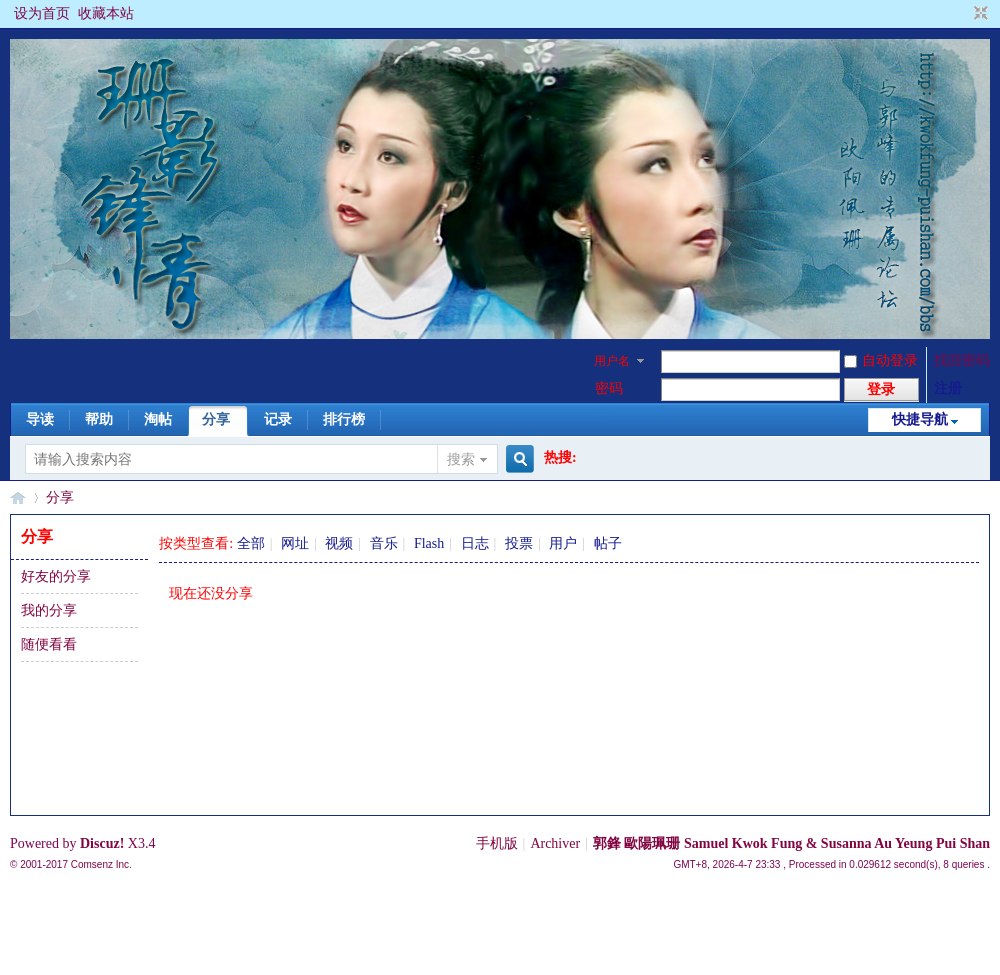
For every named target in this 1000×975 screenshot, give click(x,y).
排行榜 (344, 419)
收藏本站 (106, 13)
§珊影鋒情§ (18, 497)
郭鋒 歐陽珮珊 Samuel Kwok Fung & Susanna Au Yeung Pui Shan (791, 843)
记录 (278, 419)
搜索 (461, 459)
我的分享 (49, 610)
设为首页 (42, 13)
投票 (519, 543)
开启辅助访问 (962, 14)
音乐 (384, 543)
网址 (295, 543)
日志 (475, 543)
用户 (563, 543)
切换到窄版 (978, 14)
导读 (40, 419)
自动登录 (881, 360)
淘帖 (158, 419)
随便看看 (49, 644)
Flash (429, 543)
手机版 (497, 843)
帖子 (608, 543)
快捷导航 (920, 419)
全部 (251, 543)
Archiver (555, 843)
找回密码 (962, 360)
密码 (609, 388)
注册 (948, 388)
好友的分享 (56, 576)
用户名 (612, 361)
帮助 (99, 419)
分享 (216, 419)
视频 (339, 543)
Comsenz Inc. (101, 864)
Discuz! (102, 843)
